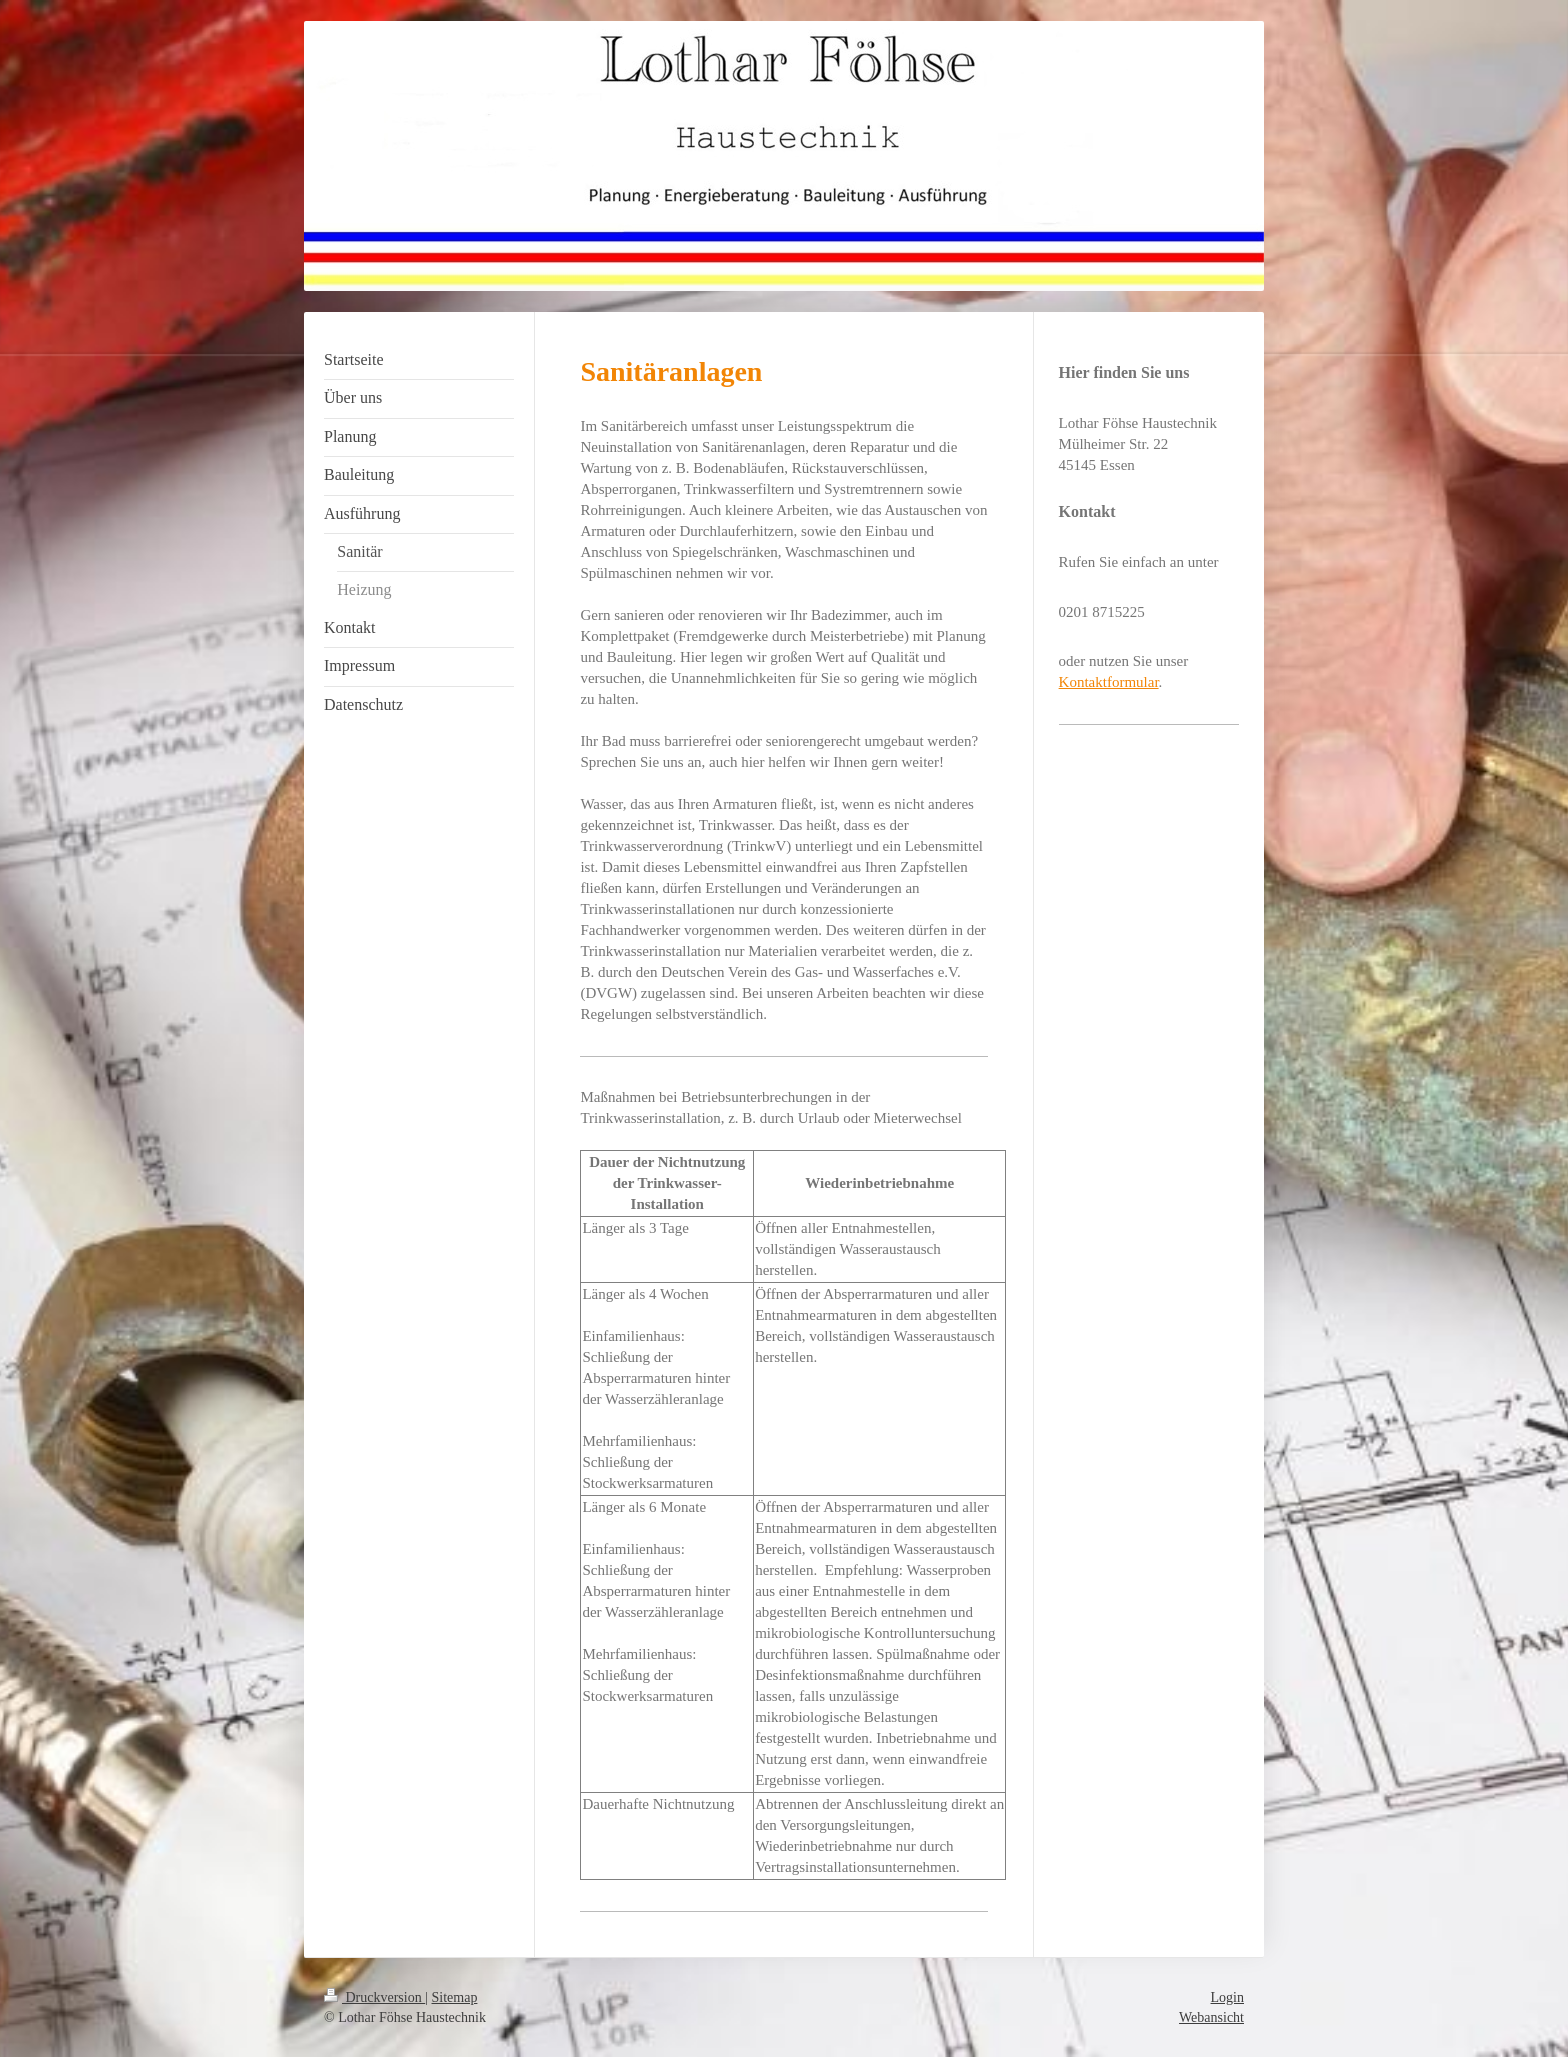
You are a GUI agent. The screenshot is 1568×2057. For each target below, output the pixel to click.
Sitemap (455, 1997)
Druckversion (374, 1997)
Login (1227, 1997)
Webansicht (1211, 2017)
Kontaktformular (1109, 682)
